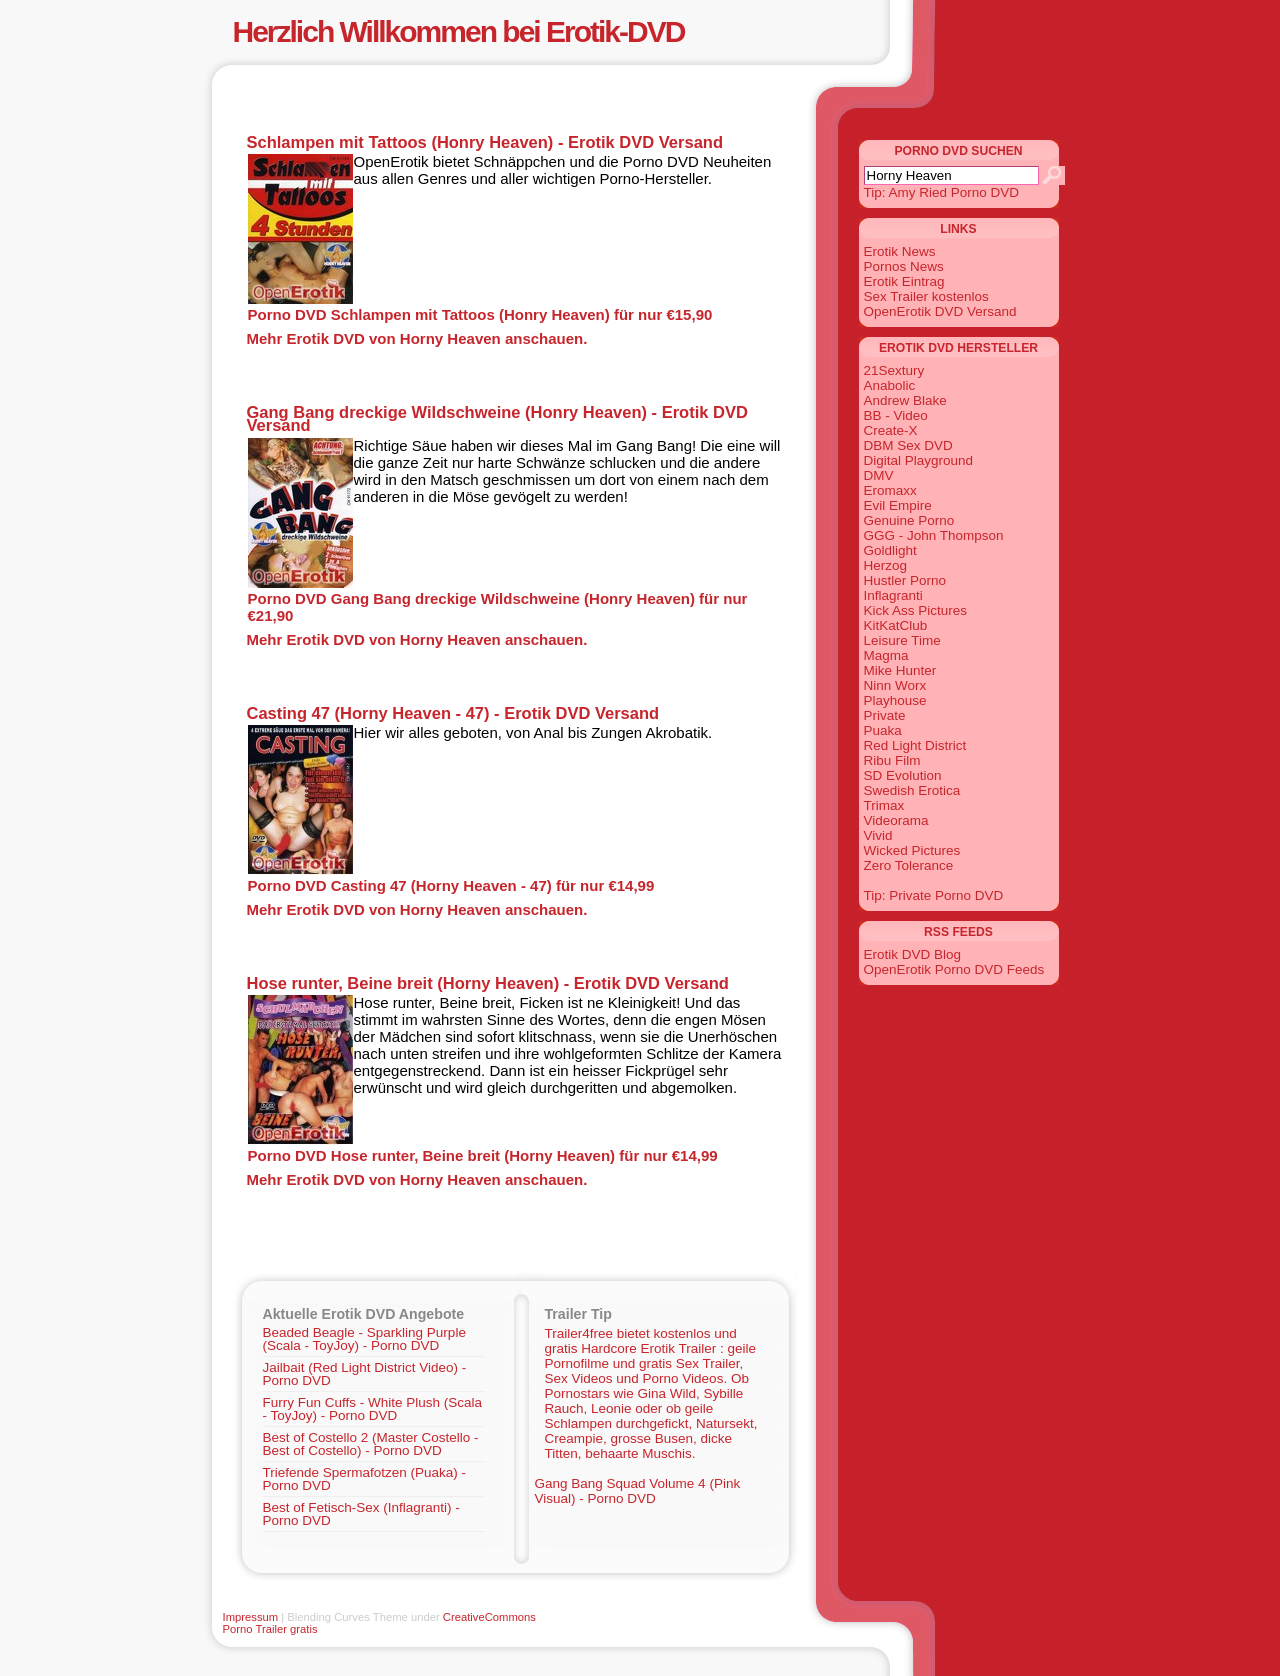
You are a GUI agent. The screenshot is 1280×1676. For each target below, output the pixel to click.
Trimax (884, 805)
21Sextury (894, 370)
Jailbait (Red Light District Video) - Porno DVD (365, 1374)
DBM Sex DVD (908, 445)
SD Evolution (903, 775)
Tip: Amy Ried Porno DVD (942, 192)
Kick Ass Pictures (916, 610)
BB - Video (896, 415)
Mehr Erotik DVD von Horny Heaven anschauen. (417, 338)
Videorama (896, 820)
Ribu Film (892, 760)
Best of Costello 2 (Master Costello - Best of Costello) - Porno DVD (371, 1444)
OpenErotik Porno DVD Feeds (954, 969)
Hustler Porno (905, 580)
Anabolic (890, 385)
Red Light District (915, 745)
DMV (879, 475)
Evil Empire (898, 505)
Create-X (891, 430)
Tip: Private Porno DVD (934, 895)
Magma (886, 655)
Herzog (886, 565)
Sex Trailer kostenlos (926, 296)
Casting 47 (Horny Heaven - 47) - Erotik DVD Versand (453, 713)
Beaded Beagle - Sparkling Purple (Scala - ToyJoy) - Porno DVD (364, 1339)
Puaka (883, 730)
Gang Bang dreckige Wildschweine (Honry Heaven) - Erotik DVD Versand (497, 418)
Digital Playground (919, 460)
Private (885, 715)
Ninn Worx (895, 685)
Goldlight (890, 550)
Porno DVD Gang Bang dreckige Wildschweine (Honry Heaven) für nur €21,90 (498, 607)
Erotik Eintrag (904, 281)
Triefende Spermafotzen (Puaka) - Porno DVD (365, 1479)
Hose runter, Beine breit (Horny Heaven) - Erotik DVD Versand (488, 983)
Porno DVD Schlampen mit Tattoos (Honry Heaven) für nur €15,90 (480, 314)
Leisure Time (902, 640)
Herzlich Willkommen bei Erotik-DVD (459, 31)
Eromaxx (890, 490)
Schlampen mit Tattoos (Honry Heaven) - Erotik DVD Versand (485, 142)
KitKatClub (896, 625)
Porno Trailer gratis (270, 1629)
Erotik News (900, 251)
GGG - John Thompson (934, 535)
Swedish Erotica (912, 790)
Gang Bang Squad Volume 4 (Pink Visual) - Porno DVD (638, 1491)
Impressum (251, 1617)
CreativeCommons (489, 1617)
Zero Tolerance (909, 865)
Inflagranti (893, 595)
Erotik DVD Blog (913, 954)
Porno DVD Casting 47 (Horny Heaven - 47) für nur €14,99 (451, 885)
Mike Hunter (900, 670)
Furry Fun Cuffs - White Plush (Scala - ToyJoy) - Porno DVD (373, 1409)
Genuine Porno (909, 520)
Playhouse (895, 700)
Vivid (878, 835)
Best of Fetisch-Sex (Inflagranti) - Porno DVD (361, 1514)
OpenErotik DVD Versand (940, 311)
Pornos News (904, 266)
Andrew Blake (905, 400)
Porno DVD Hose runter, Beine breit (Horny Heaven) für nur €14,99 (483, 1155)
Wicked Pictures (912, 850)
